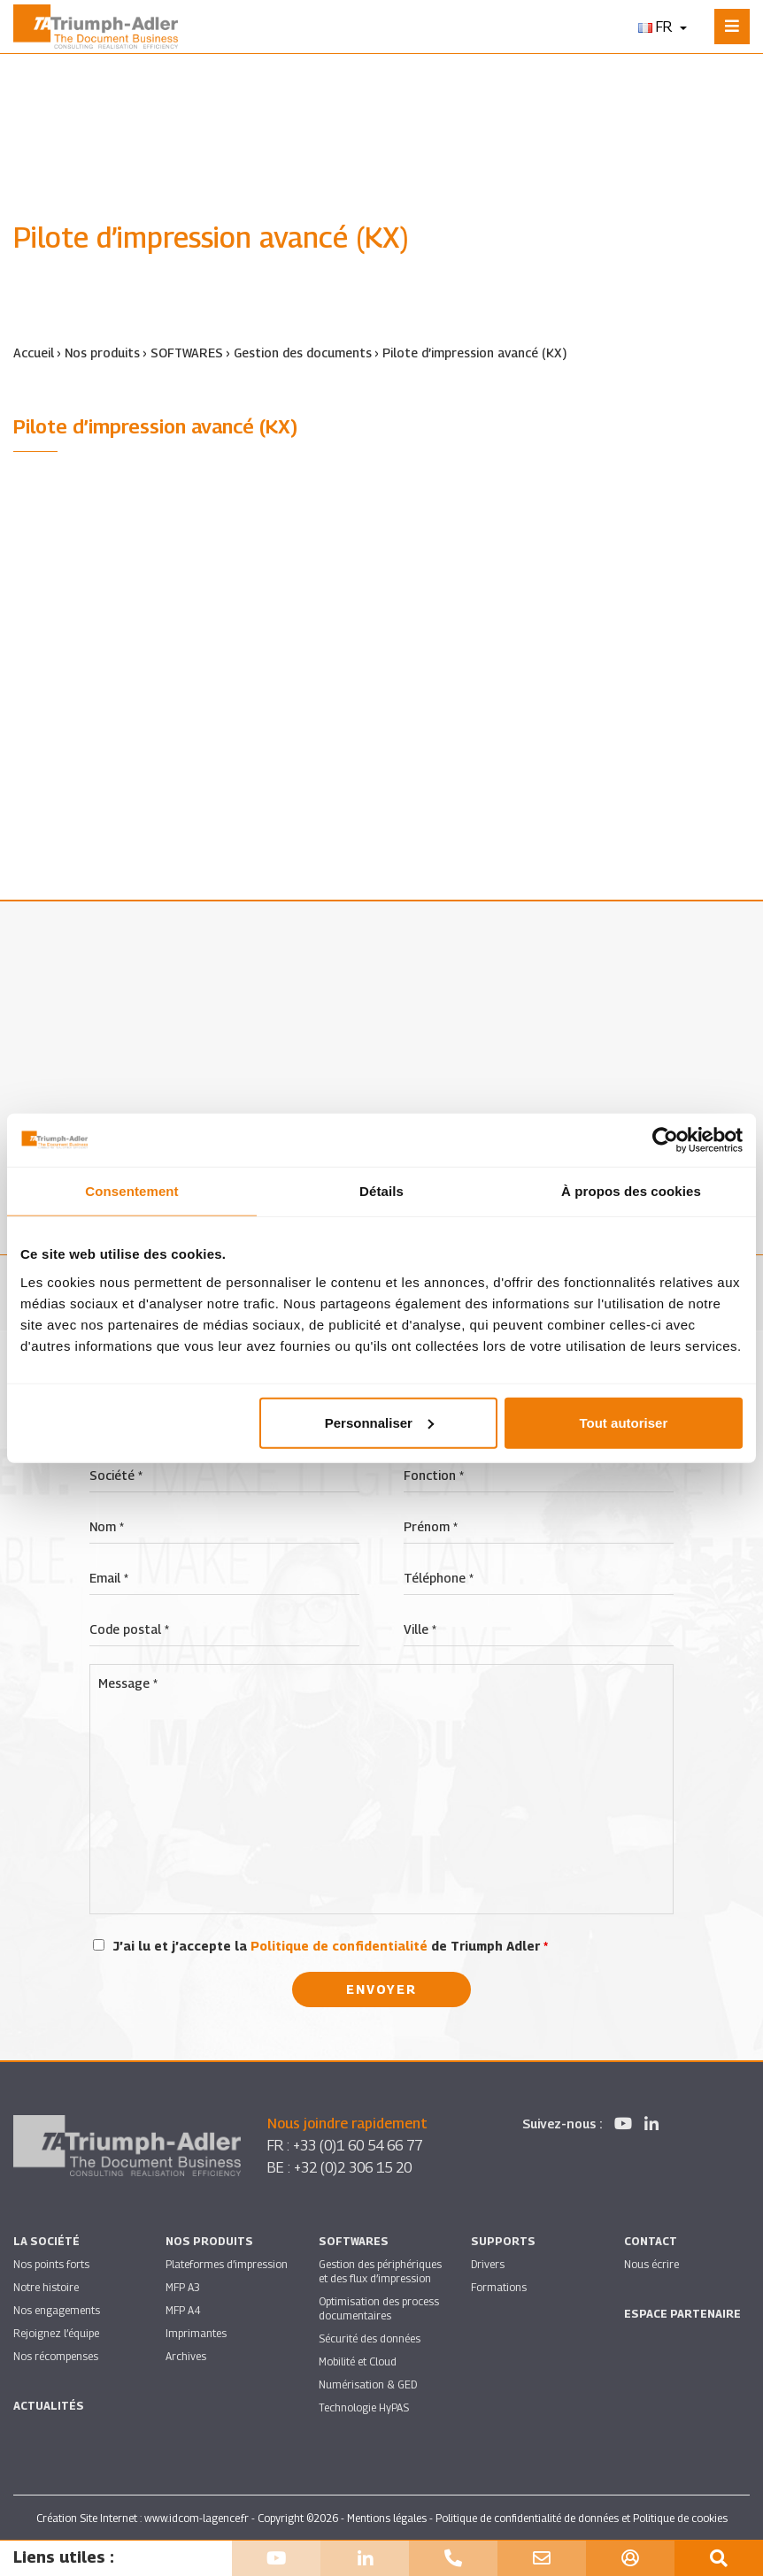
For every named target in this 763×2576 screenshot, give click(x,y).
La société (46, 2240)
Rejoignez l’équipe (56, 2332)
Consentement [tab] (131, 1191)
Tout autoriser (624, 1422)
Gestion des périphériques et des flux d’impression (380, 2270)
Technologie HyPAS (364, 2406)
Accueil (33, 352)
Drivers (488, 2263)
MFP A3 (183, 2286)
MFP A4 (183, 2309)
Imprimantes (196, 2332)
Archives (186, 2355)
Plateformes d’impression (227, 2263)
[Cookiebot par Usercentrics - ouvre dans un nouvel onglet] (665, 1140)
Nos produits (102, 352)
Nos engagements (56, 2309)
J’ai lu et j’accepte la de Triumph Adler (330, 1944)
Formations (499, 2286)
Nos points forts (51, 2263)
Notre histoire (46, 2286)
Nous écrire (651, 2263)
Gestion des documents (304, 352)
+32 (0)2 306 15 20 (357, 2166)
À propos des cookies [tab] (631, 1191)
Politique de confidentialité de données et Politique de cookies (581, 2517)
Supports (503, 2240)
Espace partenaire (682, 2312)
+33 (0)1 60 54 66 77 (363, 2144)
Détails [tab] (381, 1191)
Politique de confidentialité (339, 1944)
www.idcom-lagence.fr (196, 2517)
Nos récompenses (55, 2355)
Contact (650, 2240)
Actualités (48, 2404)
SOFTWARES (187, 352)
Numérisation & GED (368, 2383)
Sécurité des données (369, 2337)
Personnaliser (379, 1422)
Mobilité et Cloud (358, 2360)
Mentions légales (387, 2517)
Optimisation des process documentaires (379, 2307)
